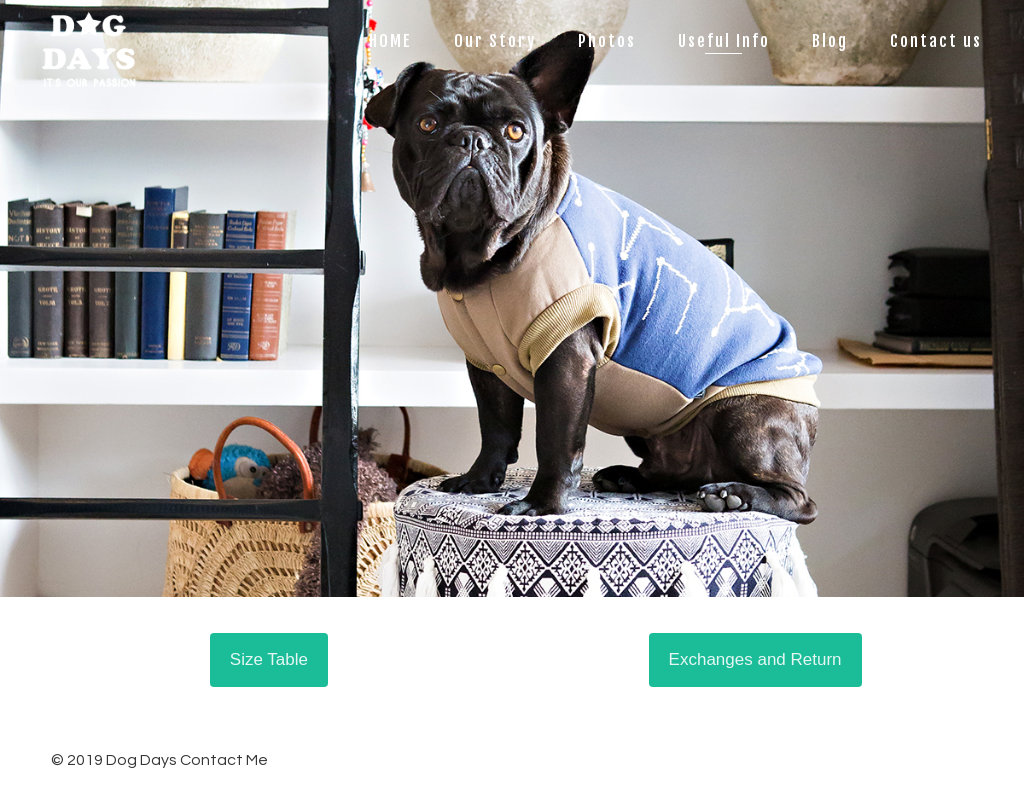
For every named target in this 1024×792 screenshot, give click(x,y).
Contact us (936, 41)
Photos (607, 41)
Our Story (495, 41)
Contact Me (224, 760)
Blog (830, 41)
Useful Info (724, 41)
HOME (390, 41)
